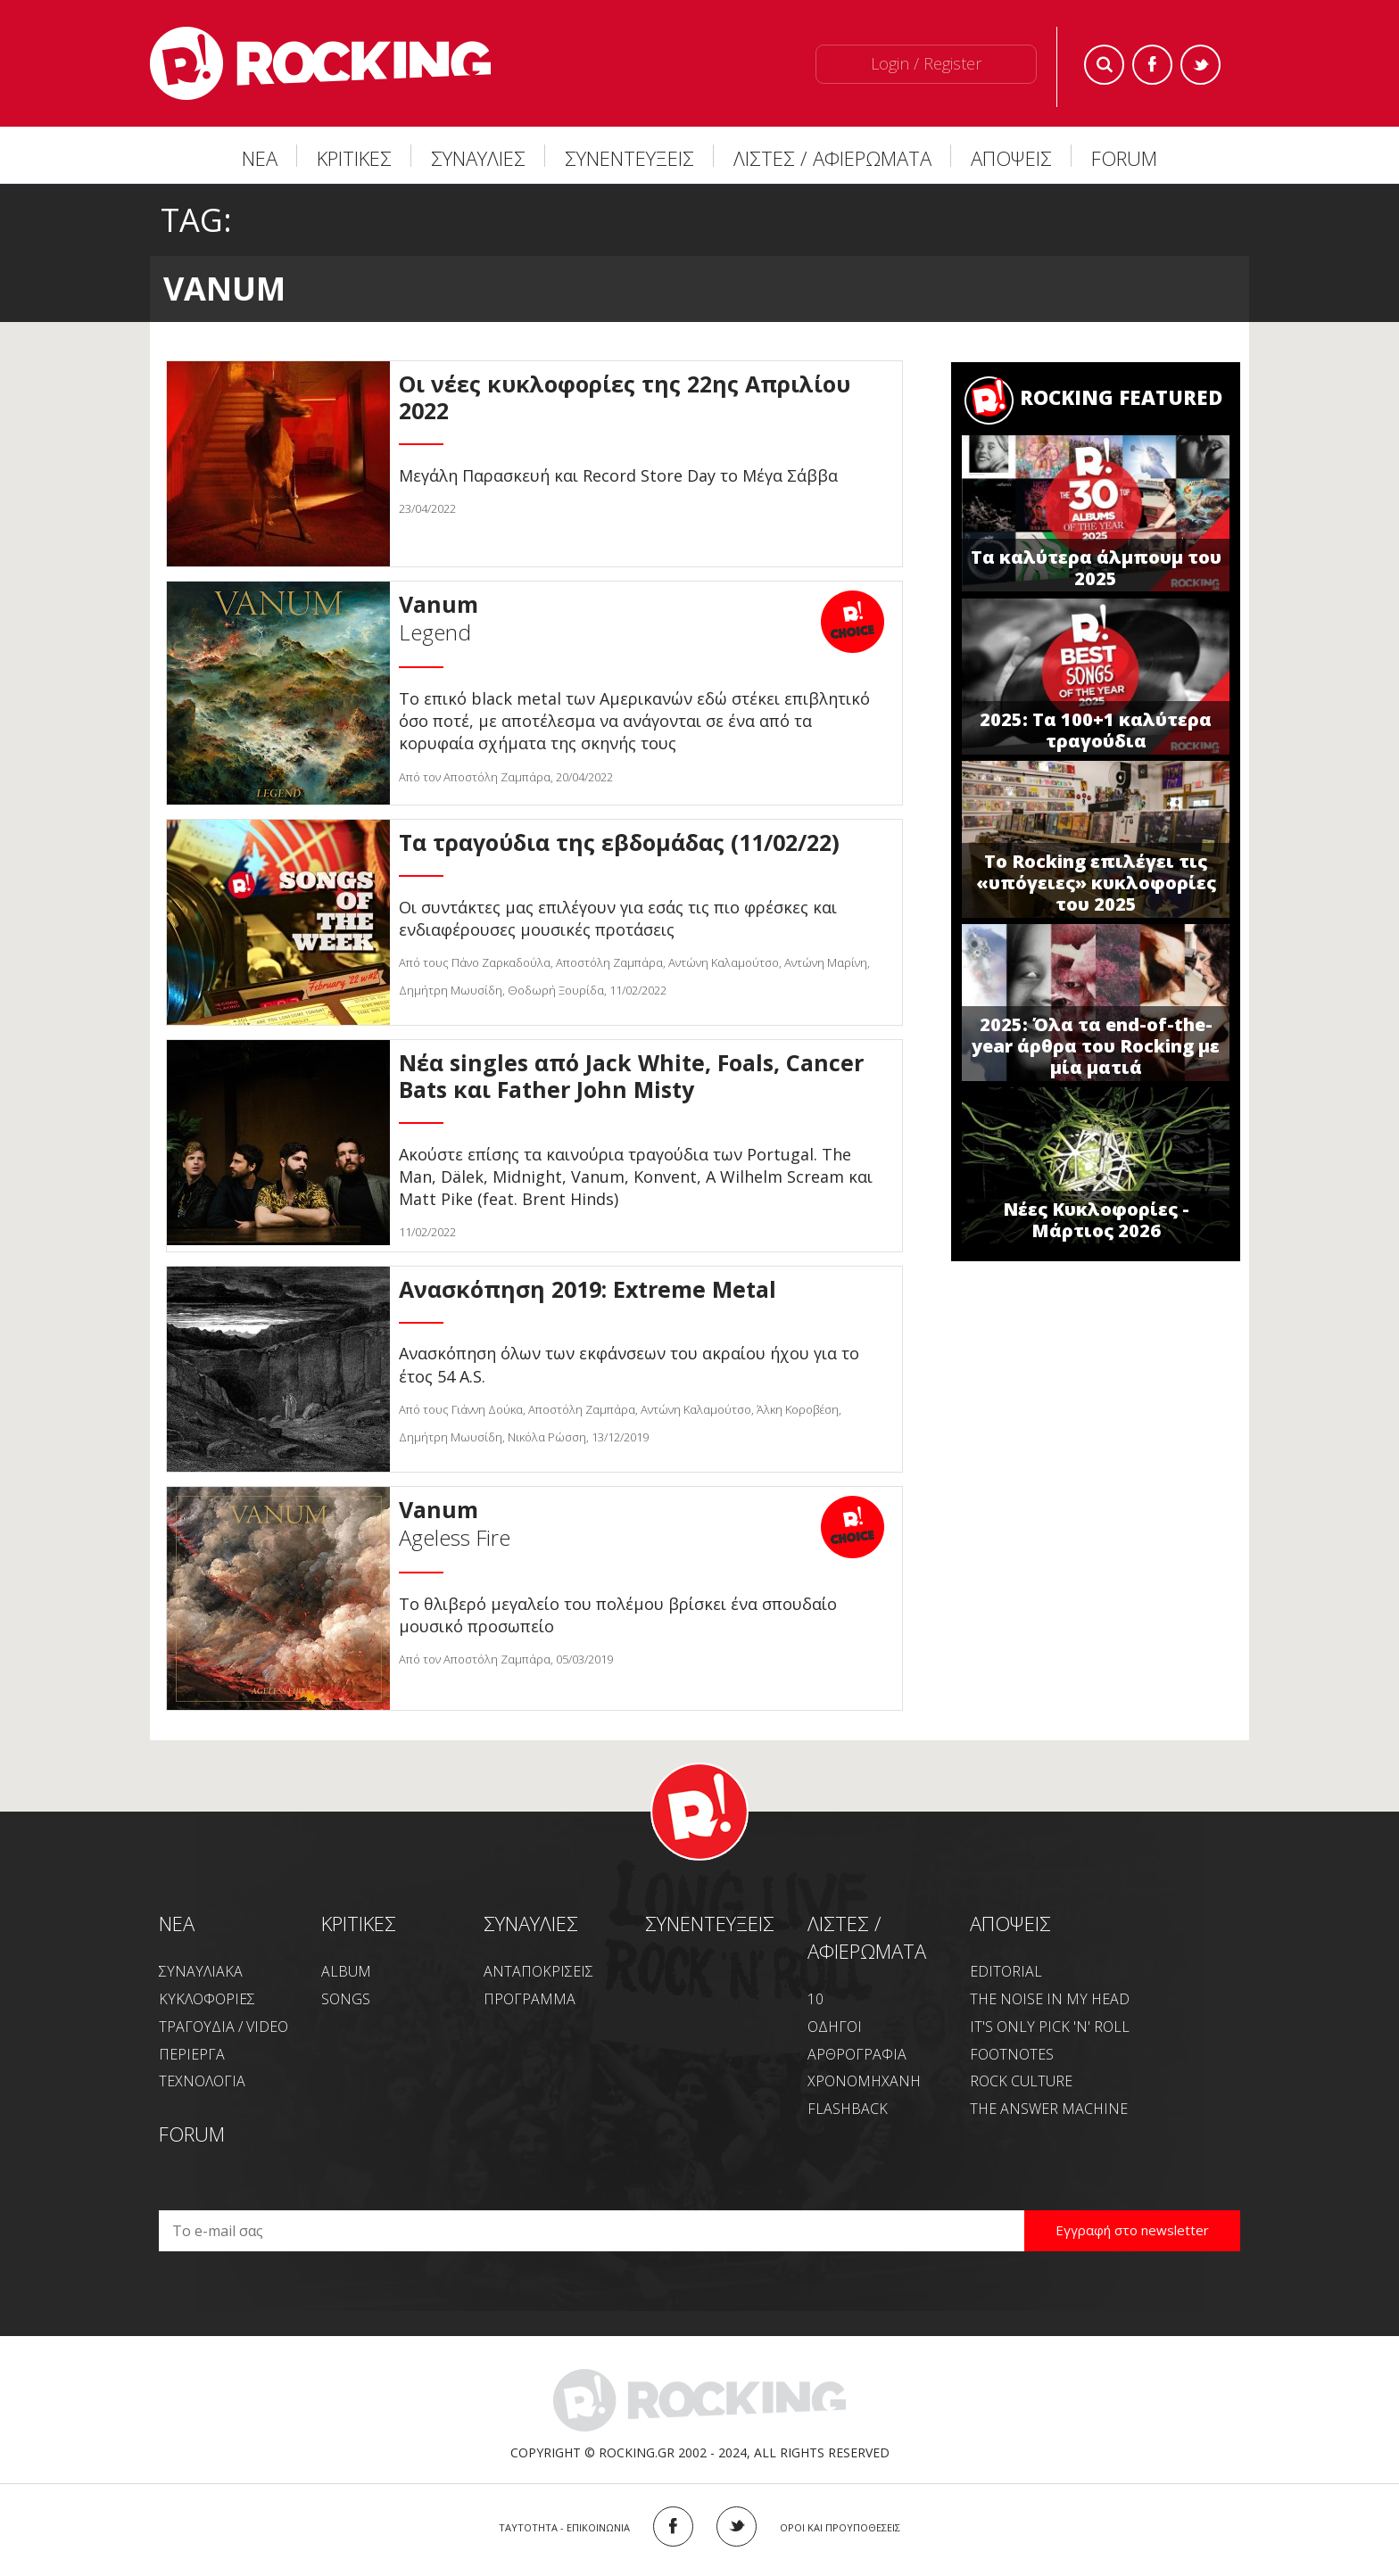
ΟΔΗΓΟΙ (834, 2026)
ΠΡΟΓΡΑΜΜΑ (529, 1999)
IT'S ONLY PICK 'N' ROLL (1050, 2026)
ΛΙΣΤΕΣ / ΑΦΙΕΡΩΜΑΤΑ (832, 157)
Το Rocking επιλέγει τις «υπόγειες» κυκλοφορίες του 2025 (1096, 882)
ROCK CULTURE (1021, 2081)
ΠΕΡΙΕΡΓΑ (192, 2054)
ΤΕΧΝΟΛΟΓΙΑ (202, 2081)
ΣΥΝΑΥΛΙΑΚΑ (201, 1971)
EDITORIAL (1006, 1971)
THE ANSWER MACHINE (1049, 2108)
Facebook (1152, 65)
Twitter (1200, 65)
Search (1104, 65)
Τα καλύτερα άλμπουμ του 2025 (1096, 567)
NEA (177, 1923)
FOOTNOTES (1012, 2054)
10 (815, 1999)
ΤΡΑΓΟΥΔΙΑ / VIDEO (223, 2026)
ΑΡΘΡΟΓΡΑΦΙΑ (856, 2054)
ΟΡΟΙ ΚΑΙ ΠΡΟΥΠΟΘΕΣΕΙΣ (840, 2527)
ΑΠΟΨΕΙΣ (1011, 157)
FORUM (1124, 157)
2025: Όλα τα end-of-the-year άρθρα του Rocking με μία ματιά (1096, 1045)
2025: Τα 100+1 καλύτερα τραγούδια (1096, 730)
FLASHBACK (847, 2108)
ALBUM (346, 1971)
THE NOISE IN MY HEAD (1050, 1999)
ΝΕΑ (259, 157)
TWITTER (736, 2526)
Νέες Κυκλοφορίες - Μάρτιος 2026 (1096, 1220)
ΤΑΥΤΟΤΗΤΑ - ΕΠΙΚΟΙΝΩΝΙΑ (564, 2527)
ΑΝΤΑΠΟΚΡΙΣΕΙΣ (538, 1971)
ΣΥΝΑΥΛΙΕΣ (478, 157)
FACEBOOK (673, 2526)
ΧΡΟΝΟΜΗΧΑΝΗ (864, 2081)
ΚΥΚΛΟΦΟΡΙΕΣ (207, 1999)
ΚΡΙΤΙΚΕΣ (354, 157)
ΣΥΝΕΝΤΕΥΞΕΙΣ (629, 157)
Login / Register (926, 63)
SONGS (345, 1999)
